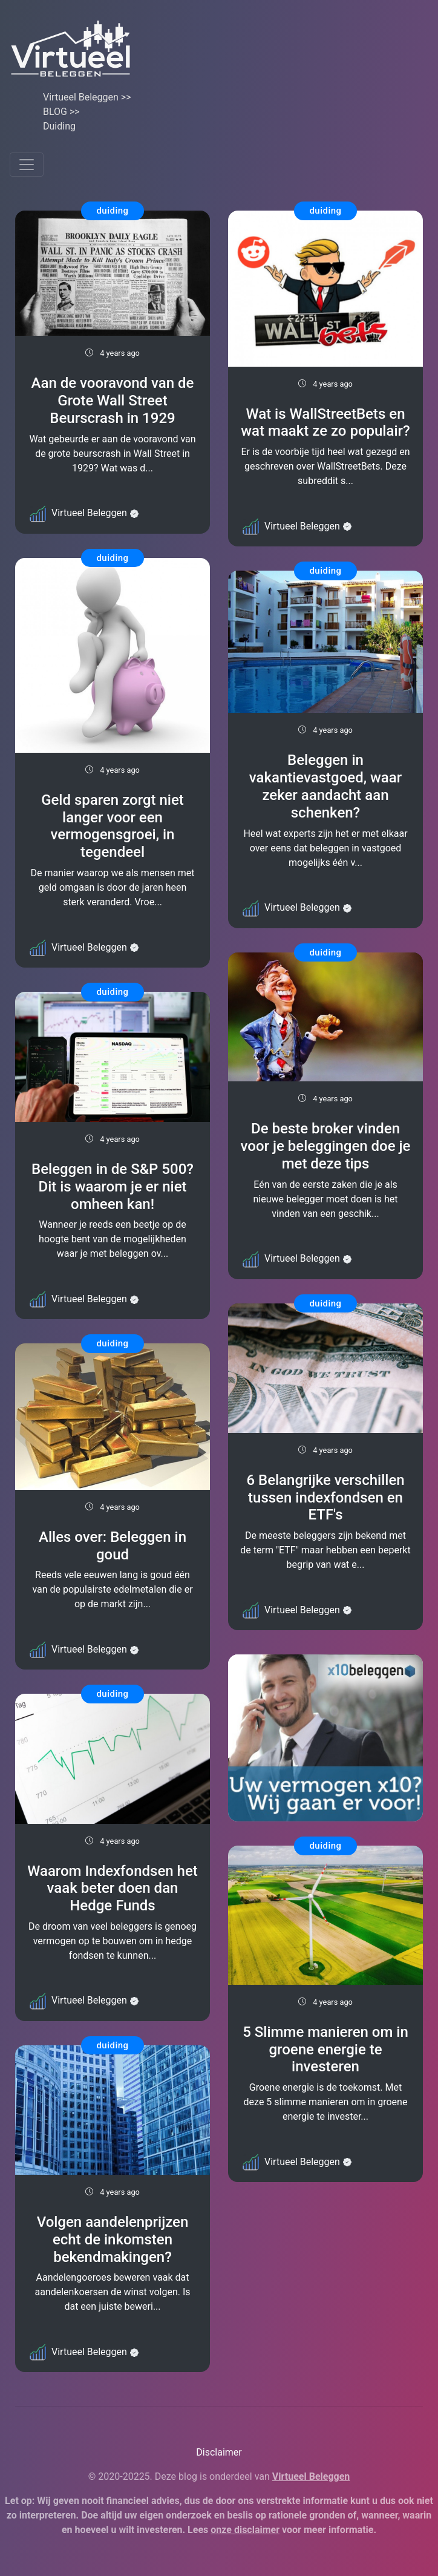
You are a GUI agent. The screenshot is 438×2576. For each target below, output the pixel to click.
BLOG (55, 111)
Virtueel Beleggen (81, 97)
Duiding (59, 126)
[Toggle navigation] (27, 164)
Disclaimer (218, 2452)
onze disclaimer (245, 2529)
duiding (112, 210)
